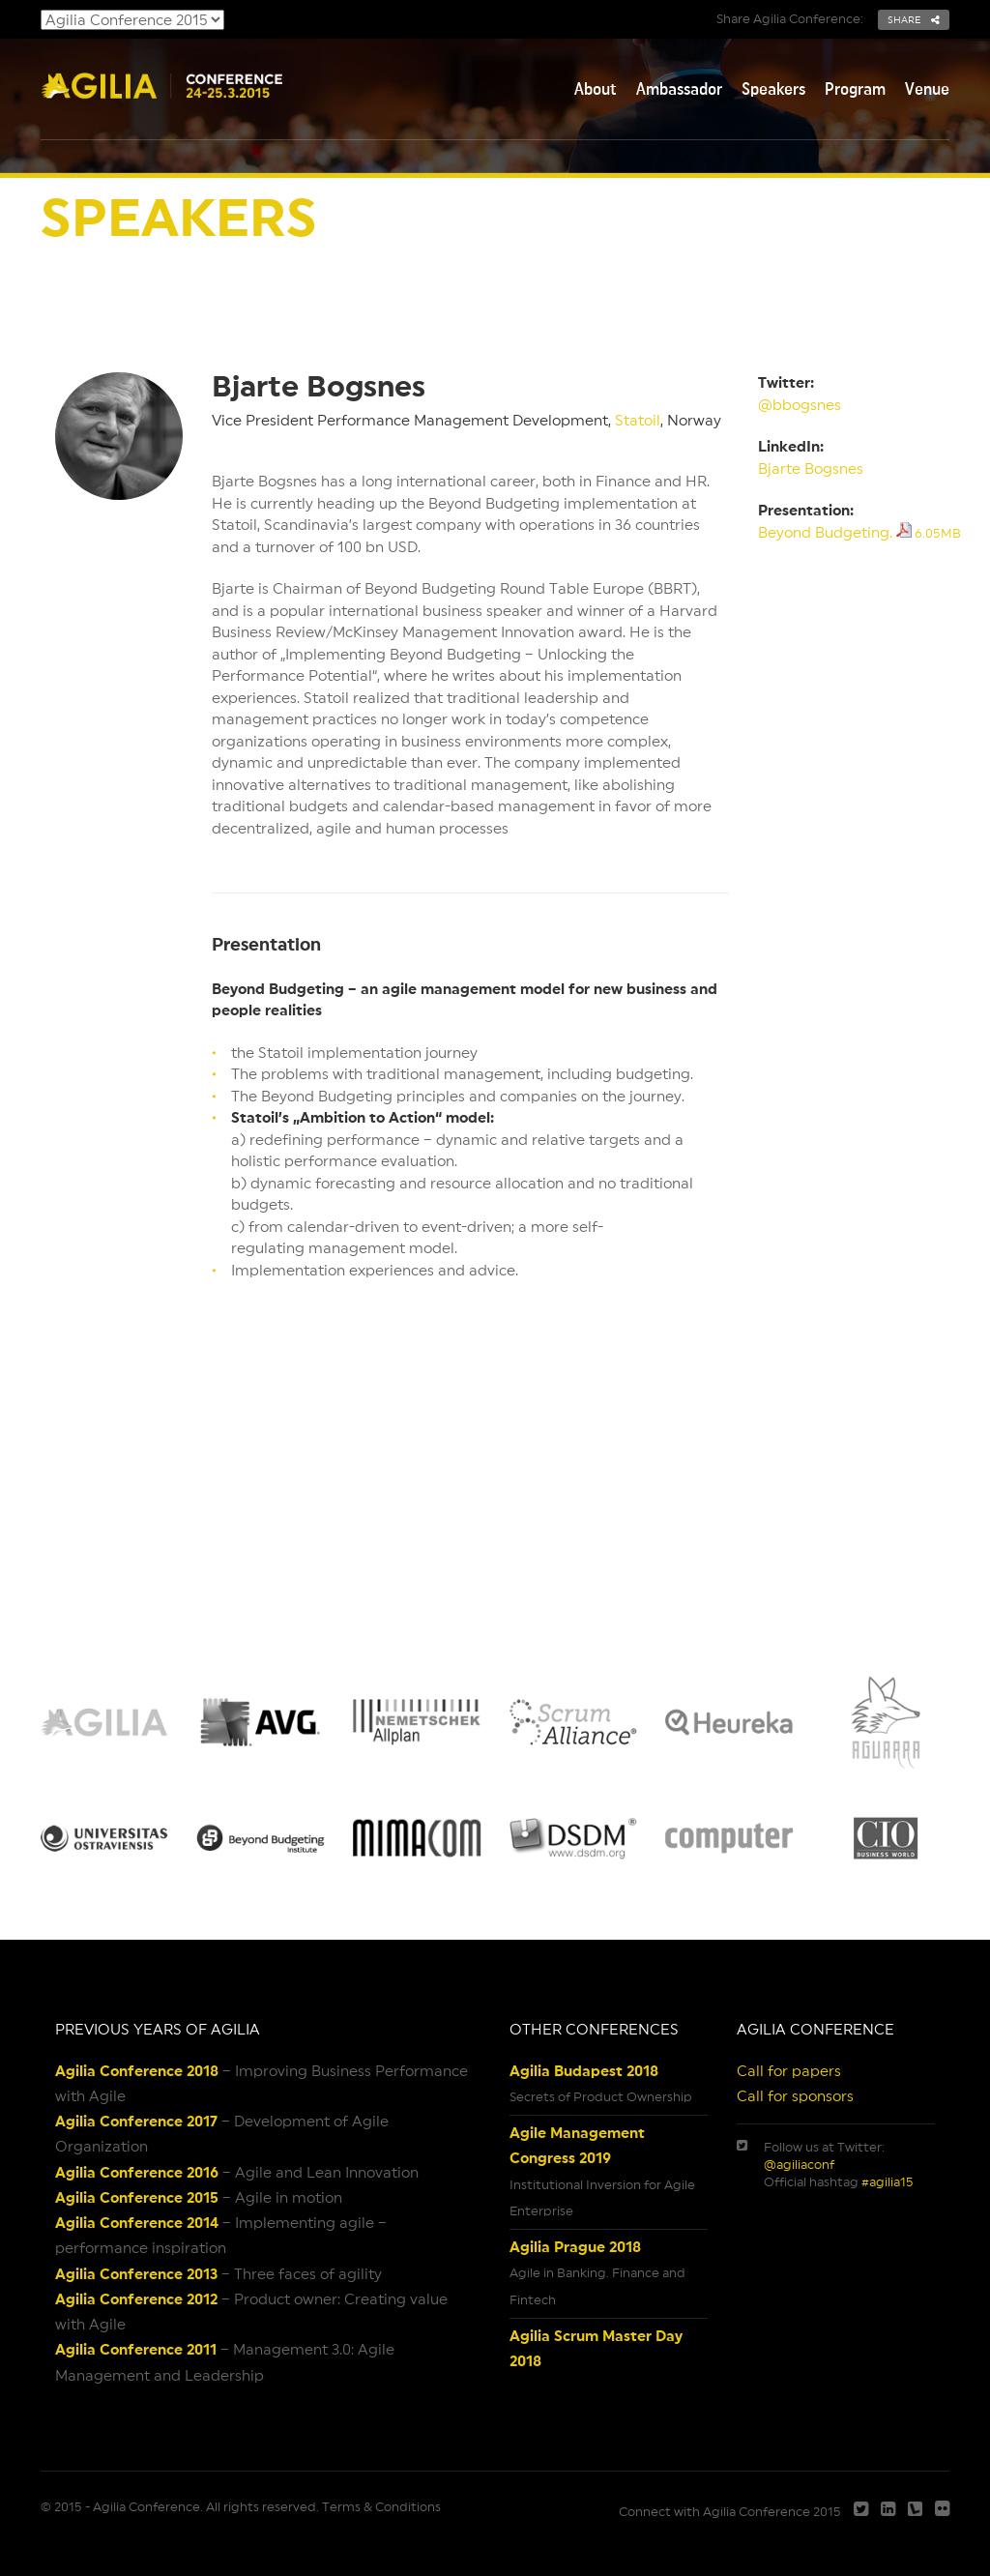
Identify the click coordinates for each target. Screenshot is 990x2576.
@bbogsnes (799, 404)
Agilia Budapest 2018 (584, 2071)
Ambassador (679, 89)
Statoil (637, 420)
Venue (927, 89)
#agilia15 (887, 2182)
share (914, 19)
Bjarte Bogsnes (810, 468)
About (595, 89)
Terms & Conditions (381, 2507)
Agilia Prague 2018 (575, 2247)
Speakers (773, 89)
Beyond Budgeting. (859, 532)
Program (855, 89)
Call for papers (789, 2071)
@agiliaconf (799, 2164)
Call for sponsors (795, 2096)
